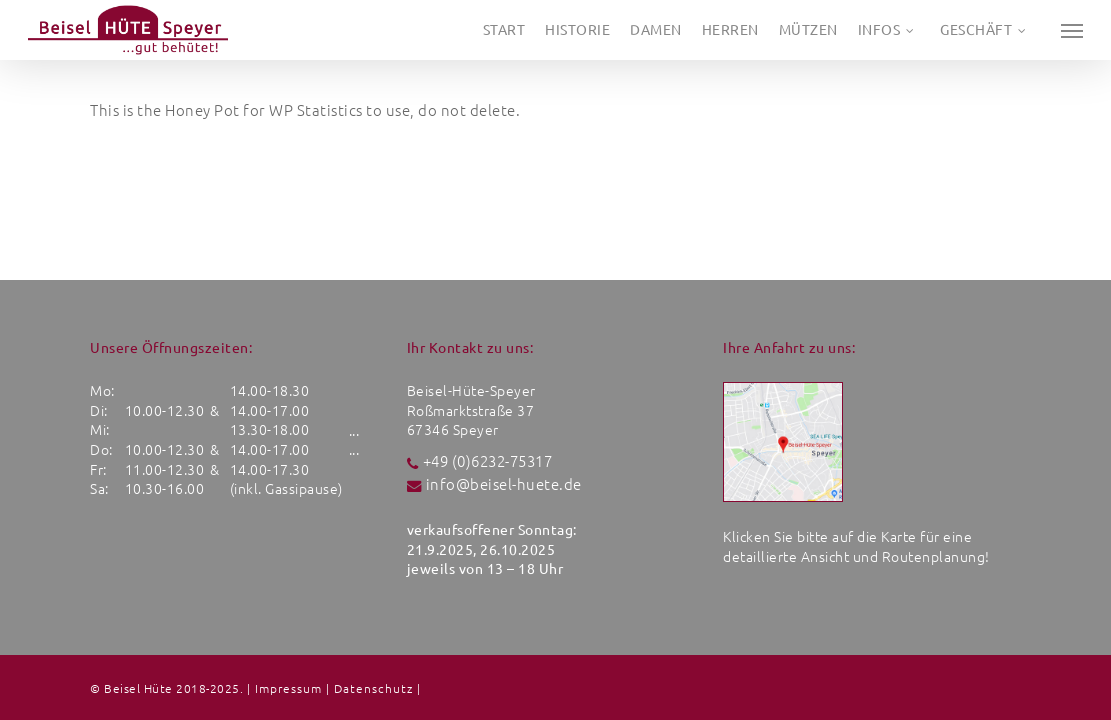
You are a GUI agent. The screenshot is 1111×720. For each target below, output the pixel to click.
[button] (1072, 30)
